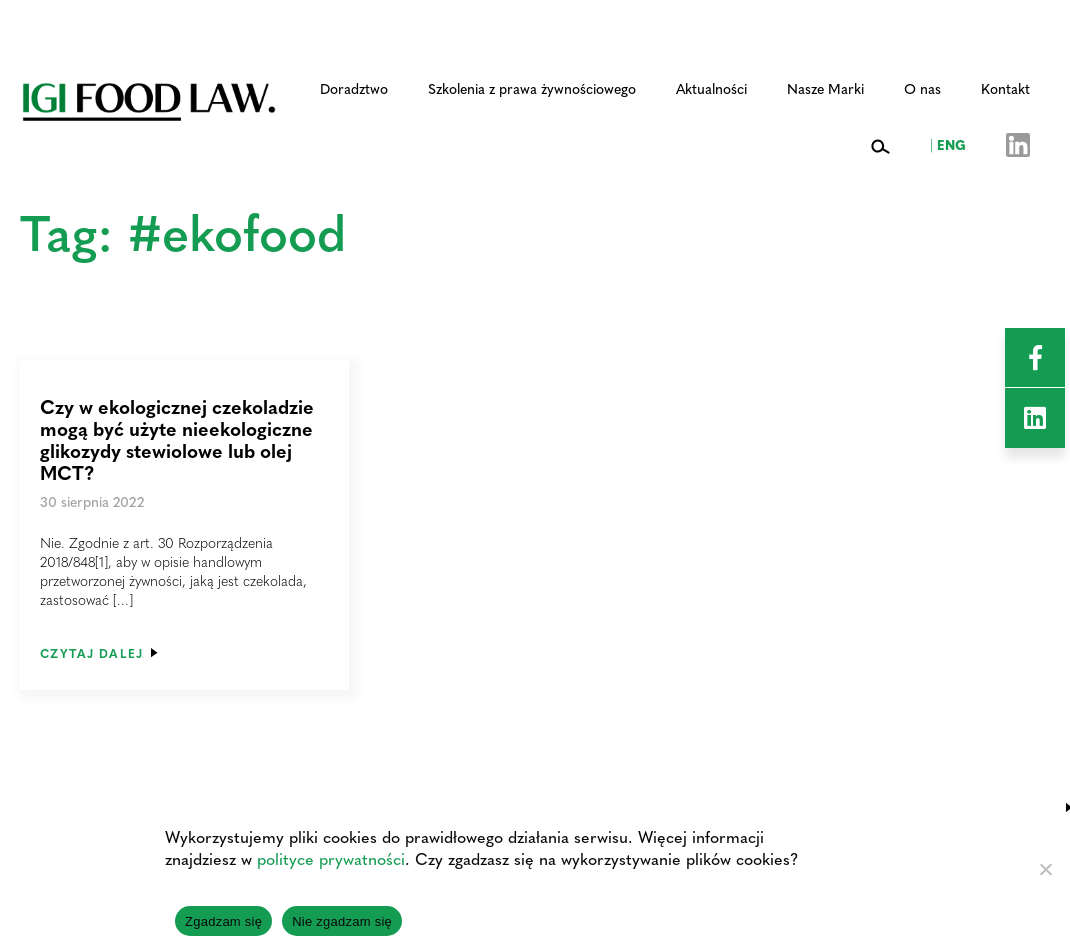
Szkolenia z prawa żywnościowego (532, 88)
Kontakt (1005, 88)
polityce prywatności (331, 858)
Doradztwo (354, 88)
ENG (948, 144)
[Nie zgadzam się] (1045, 869)
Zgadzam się (223, 921)
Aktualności (711, 88)
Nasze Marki (825, 88)
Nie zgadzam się (342, 921)
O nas (922, 88)
